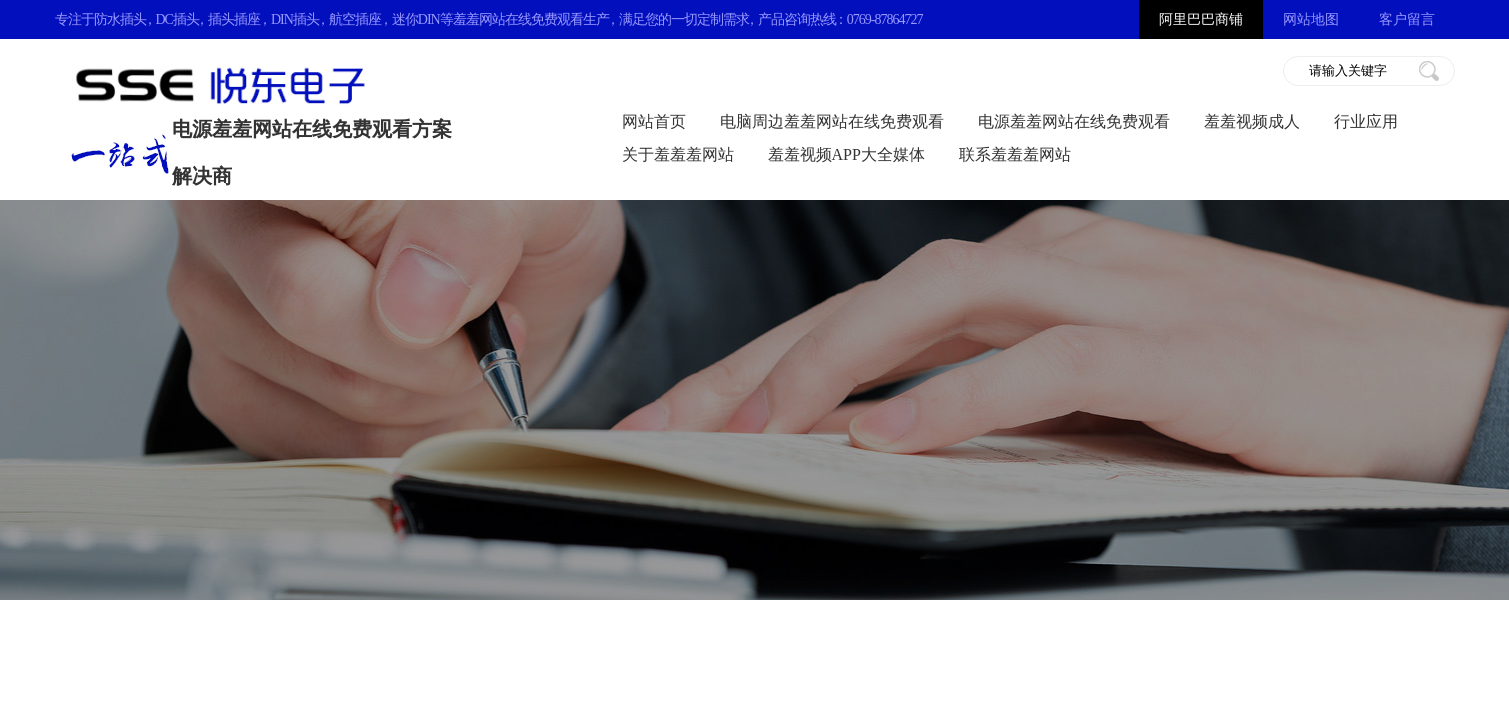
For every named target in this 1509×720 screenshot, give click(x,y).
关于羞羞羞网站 (678, 154)
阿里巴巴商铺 (1201, 19)
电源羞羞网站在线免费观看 (1074, 121)
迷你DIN (416, 19)
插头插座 (234, 19)
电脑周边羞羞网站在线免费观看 (832, 121)
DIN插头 (295, 19)
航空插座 (355, 19)
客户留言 (1407, 19)
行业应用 (1366, 121)
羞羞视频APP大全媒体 (846, 154)
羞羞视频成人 (1252, 121)
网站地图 (1311, 19)
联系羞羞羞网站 (1015, 154)
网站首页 (654, 121)
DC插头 (177, 19)
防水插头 (120, 19)
